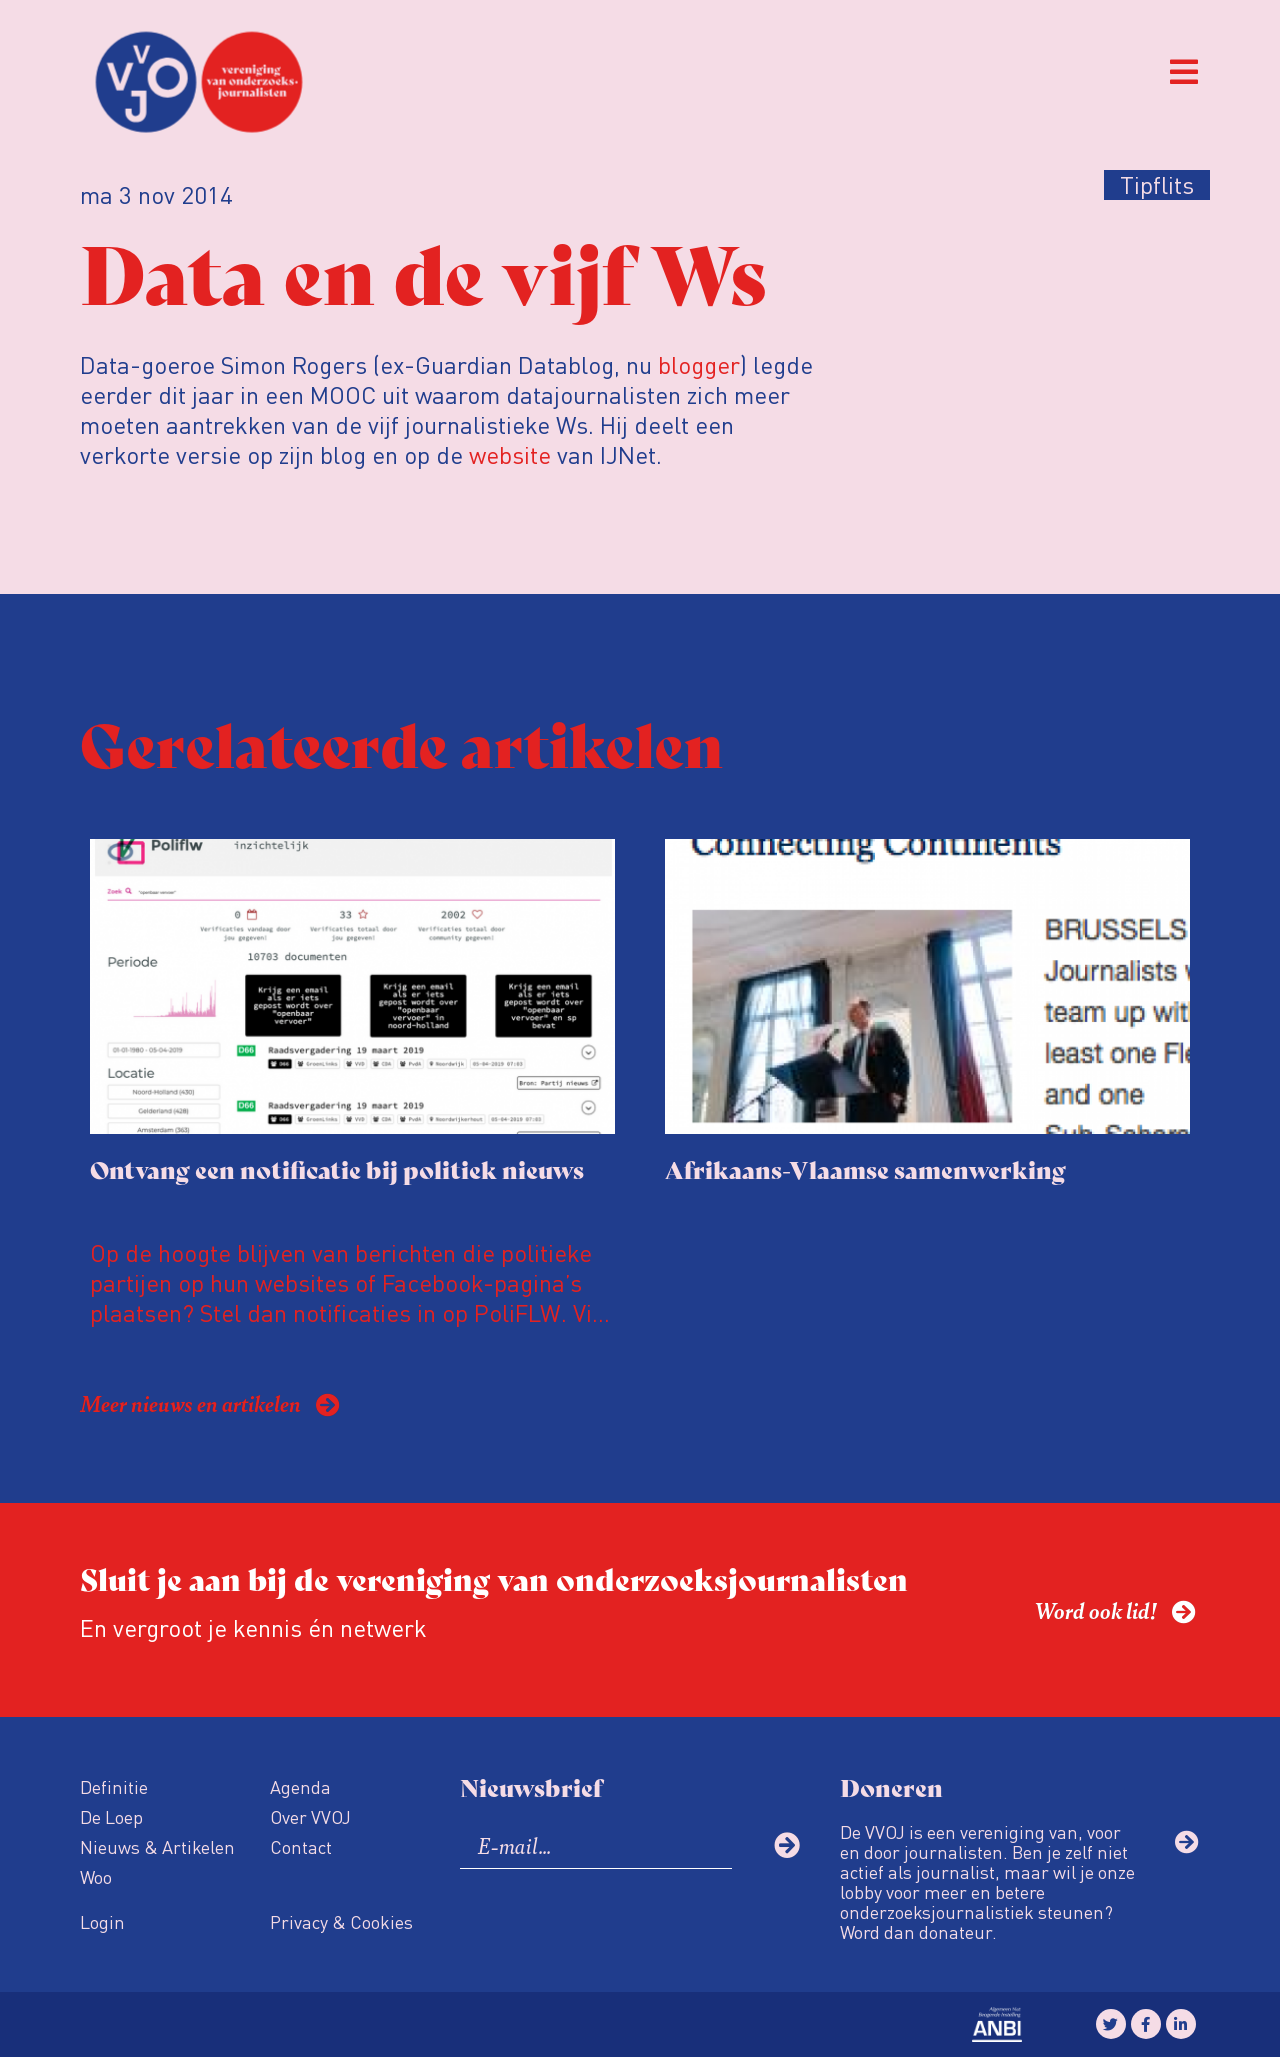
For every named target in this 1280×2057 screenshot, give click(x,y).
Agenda (300, 1786)
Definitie (114, 1786)
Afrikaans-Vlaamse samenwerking (865, 1168)
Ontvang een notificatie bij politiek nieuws (337, 1168)
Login (102, 1921)
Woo (96, 1876)
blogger (699, 364)
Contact (301, 1846)
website (510, 454)
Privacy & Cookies (341, 1921)
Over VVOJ (310, 1816)
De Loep (111, 1816)
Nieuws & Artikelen (157, 1846)
